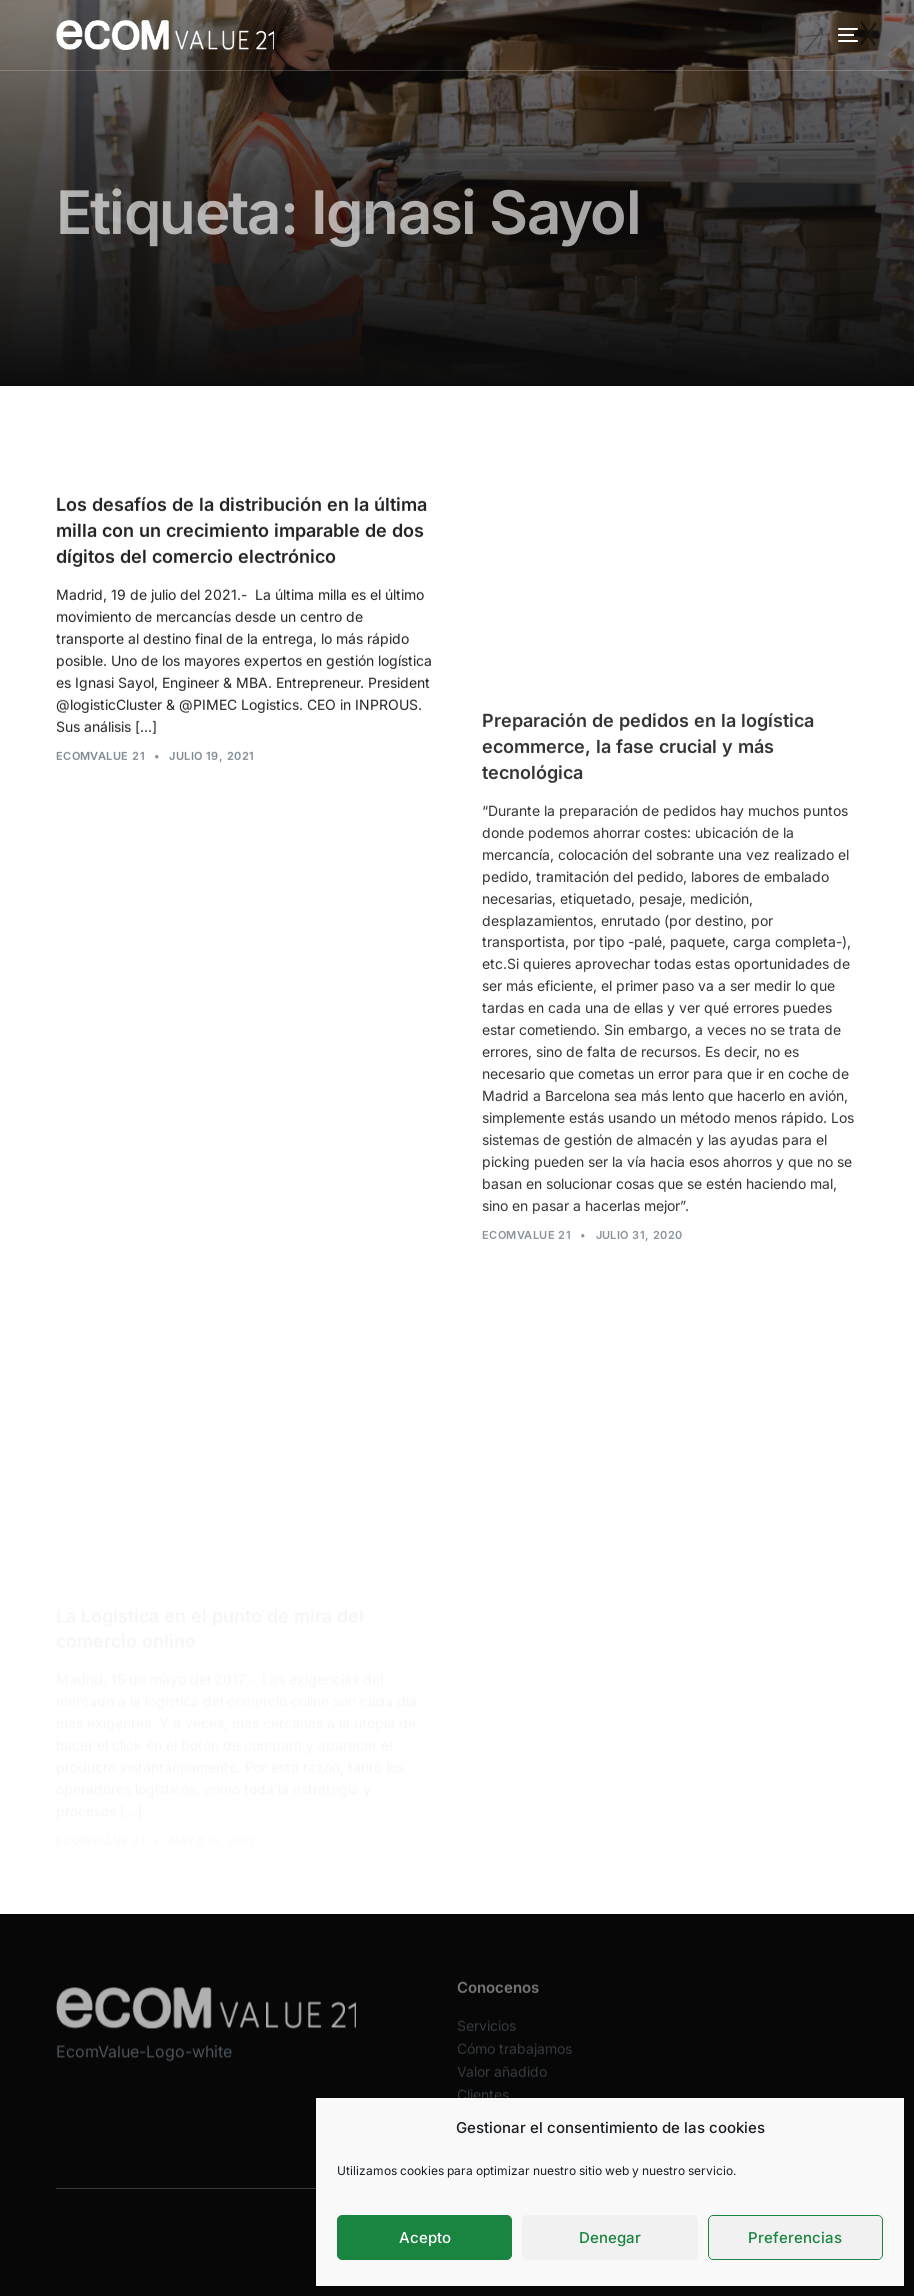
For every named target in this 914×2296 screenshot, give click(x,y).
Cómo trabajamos (514, 2059)
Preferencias (795, 2237)
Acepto (425, 2237)
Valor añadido (502, 2082)
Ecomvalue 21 (100, 756)
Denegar (610, 2237)
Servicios (486, 2036)
